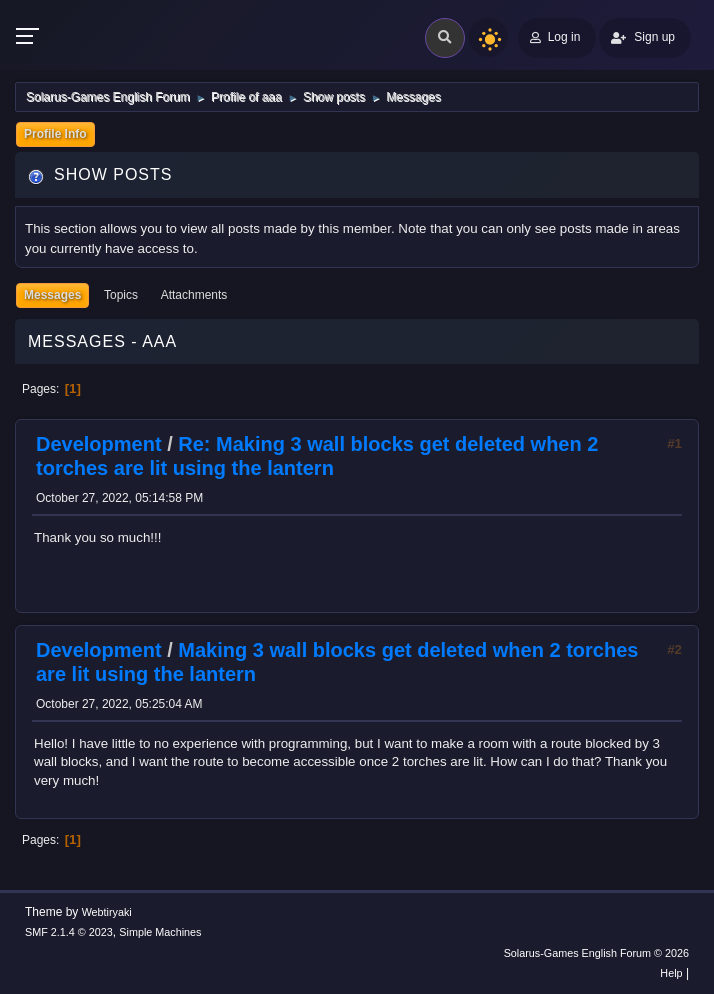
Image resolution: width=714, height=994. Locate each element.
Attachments (194, 295)
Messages (52, 295)
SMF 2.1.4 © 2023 (69, 932)
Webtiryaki (107, 912)
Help (671, 973)
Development (99, 444)
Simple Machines (160, 932)
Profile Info (55, 134)
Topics (121, 295)
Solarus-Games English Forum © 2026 (596, 953)
